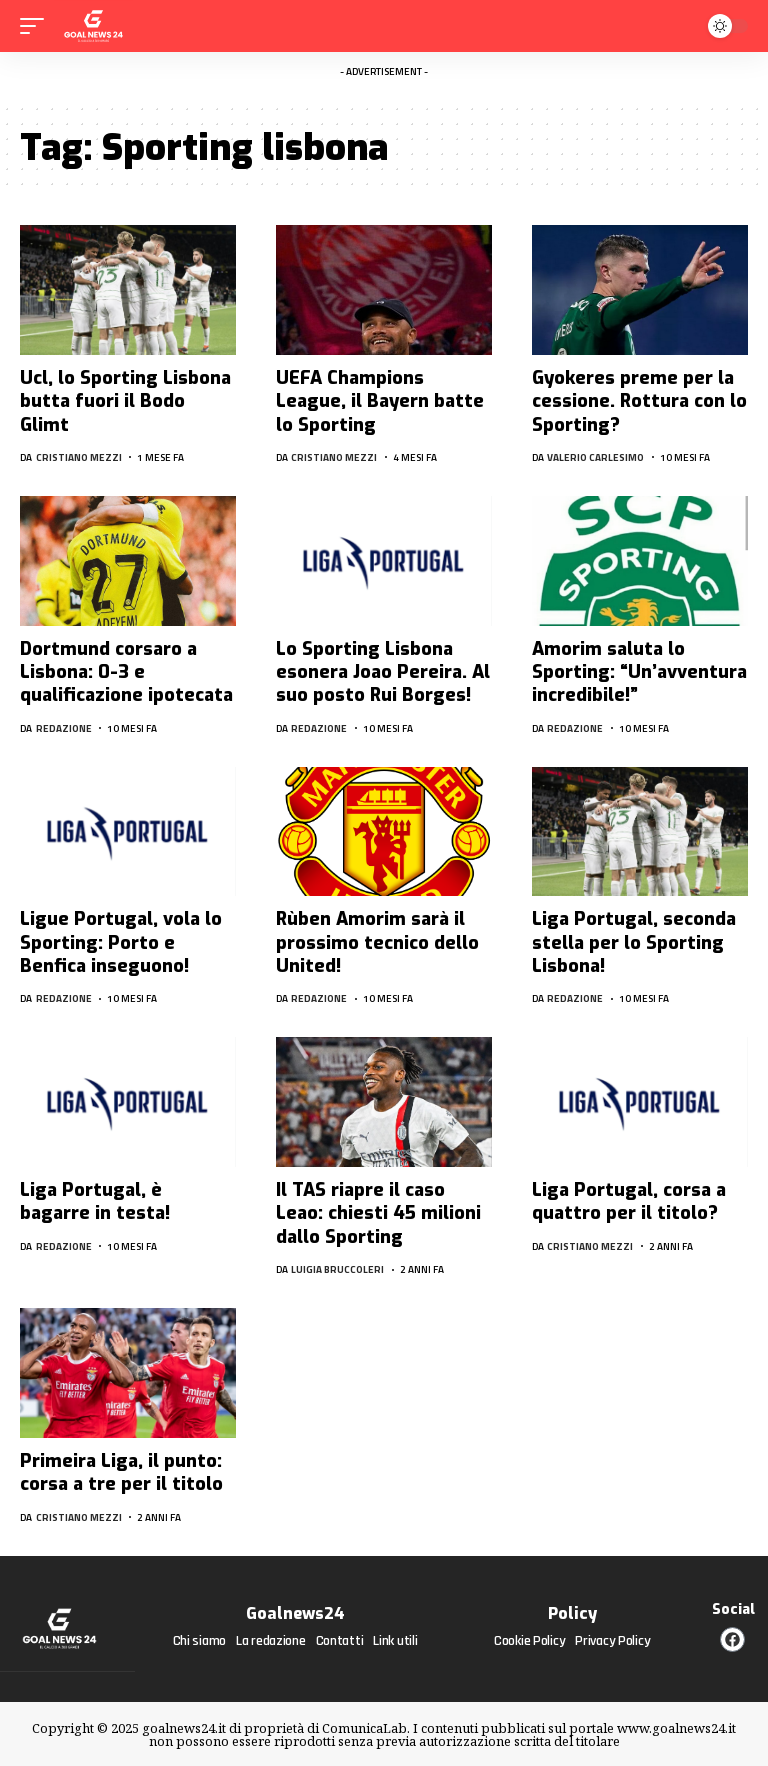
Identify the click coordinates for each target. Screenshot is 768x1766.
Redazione (64, 728)
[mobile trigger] (37, 26)
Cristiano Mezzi (79, 457)
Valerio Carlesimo (595, 457)
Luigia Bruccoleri (337, 1269)
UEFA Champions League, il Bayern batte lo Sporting (380, 401)
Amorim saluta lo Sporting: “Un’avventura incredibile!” (639, 672)
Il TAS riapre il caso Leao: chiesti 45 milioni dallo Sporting (378, 1213)
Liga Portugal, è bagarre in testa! (95, 1201)
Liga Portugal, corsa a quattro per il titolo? (629, 1201)
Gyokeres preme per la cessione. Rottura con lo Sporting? (639, 401)
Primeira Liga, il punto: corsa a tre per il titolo (121, 1472)
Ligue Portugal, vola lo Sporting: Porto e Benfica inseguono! (121, 942)
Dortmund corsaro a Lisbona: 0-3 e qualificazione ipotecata (126, 672)
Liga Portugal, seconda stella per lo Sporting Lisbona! (634, 942)
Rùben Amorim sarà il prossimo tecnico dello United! (377, 942)
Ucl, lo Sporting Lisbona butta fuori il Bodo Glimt (125, 401)
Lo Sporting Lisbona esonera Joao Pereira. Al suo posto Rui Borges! (383, 672)
